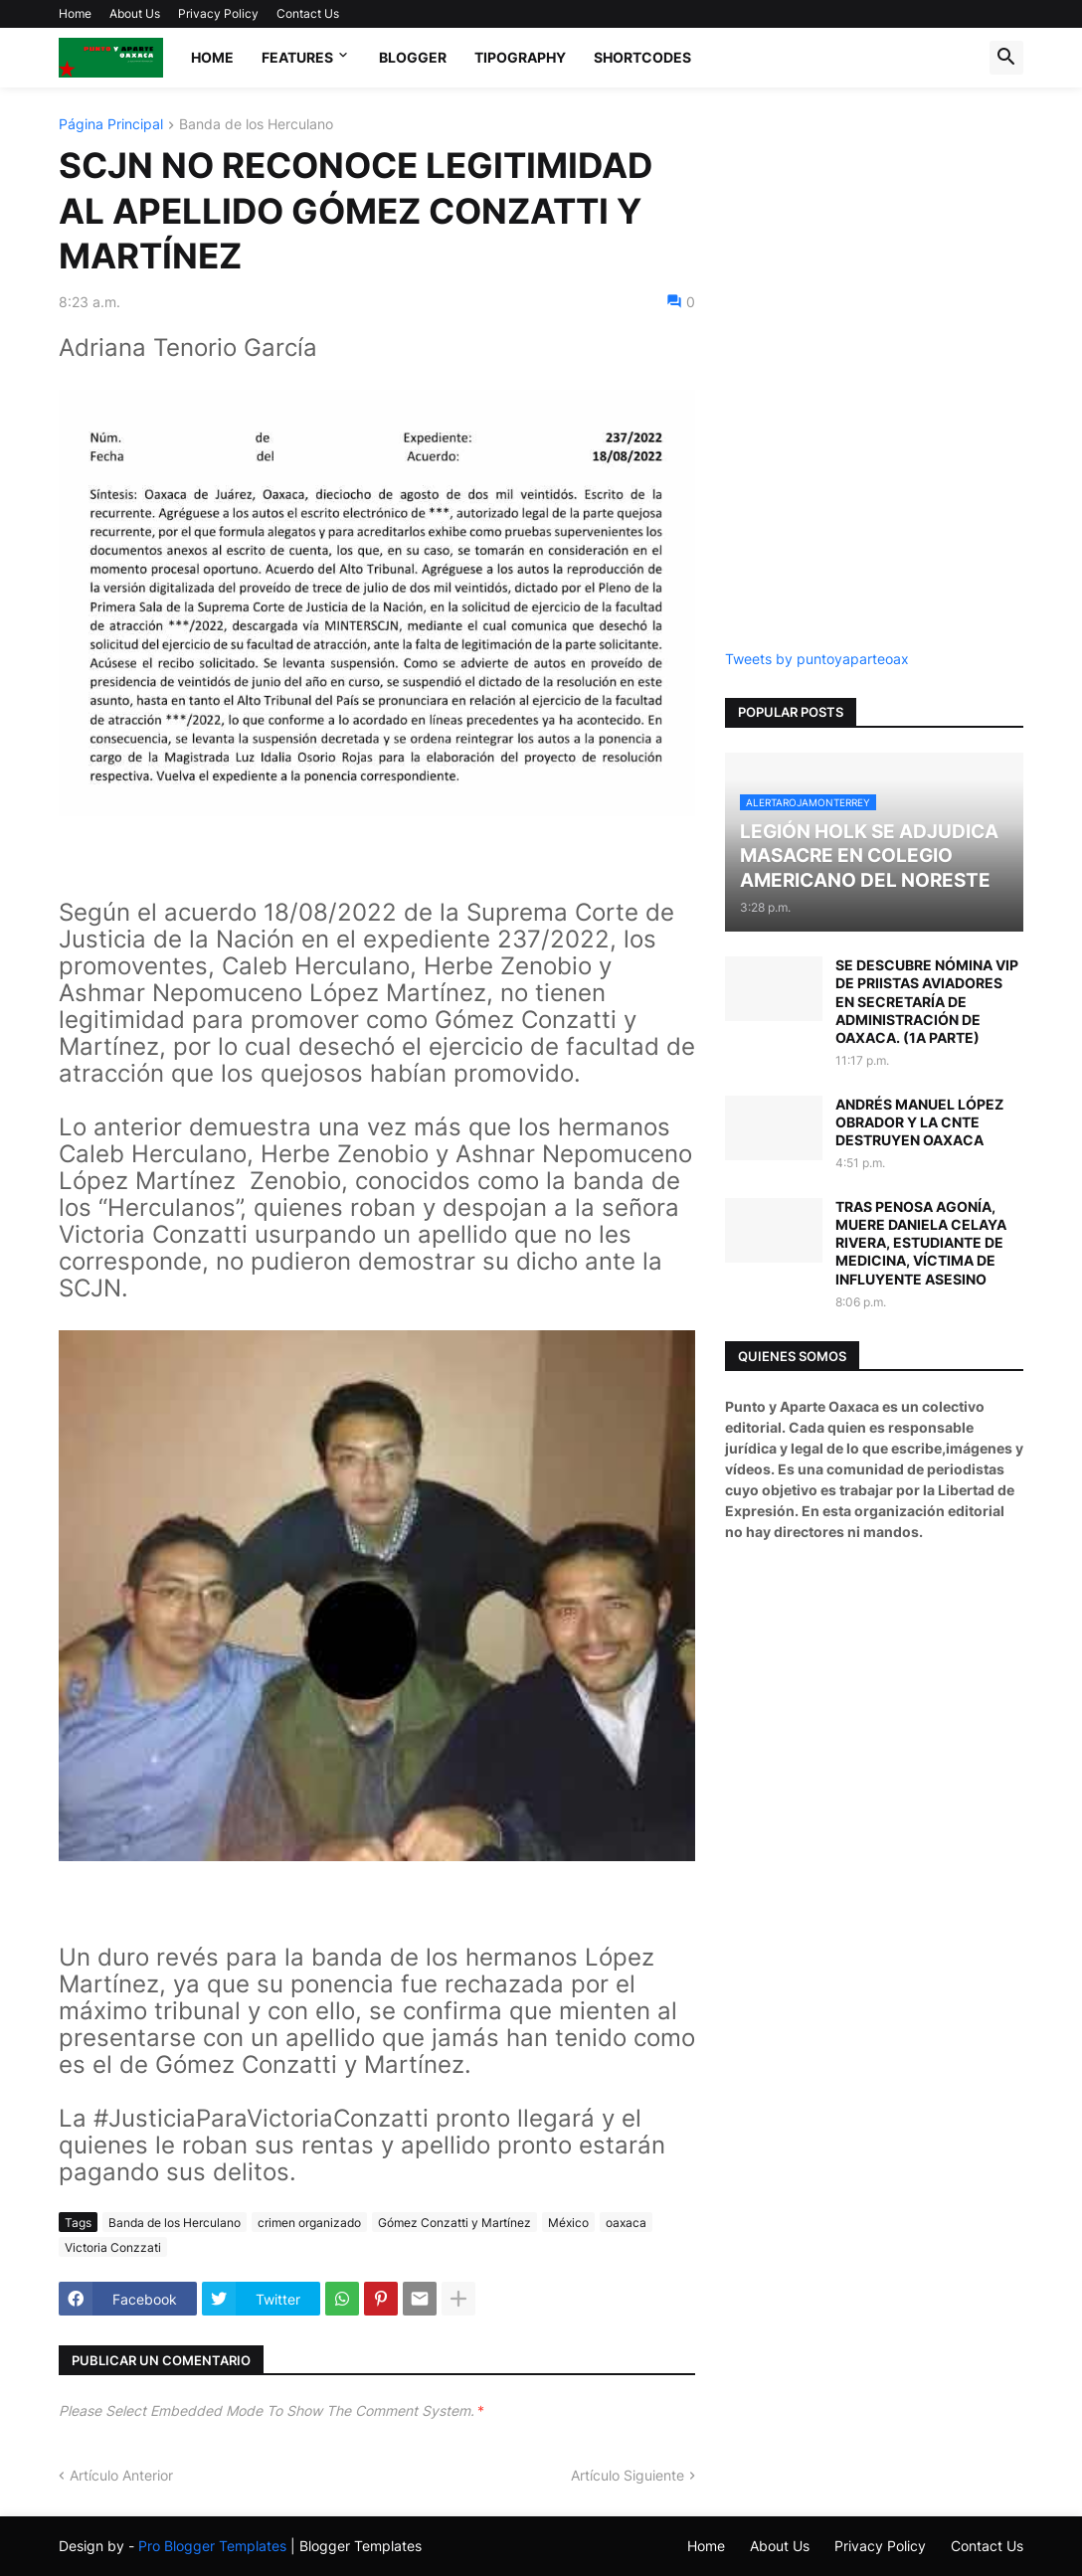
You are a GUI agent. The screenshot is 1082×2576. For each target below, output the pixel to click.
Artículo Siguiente (627, 2475)
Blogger (413, 57)
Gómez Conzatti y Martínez (454, 2222)
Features (297, 57)
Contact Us (307, 13)
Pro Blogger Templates (212, 2545)
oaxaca (626, 2222)
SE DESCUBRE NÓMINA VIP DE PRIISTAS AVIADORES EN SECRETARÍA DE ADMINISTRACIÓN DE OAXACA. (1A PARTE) (926, 1001)
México (568, 2222)
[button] (1006, 58)
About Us (134, 13)
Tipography (520, 57)
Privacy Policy (218, 13)
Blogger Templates (360, 2545)
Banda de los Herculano (256, 124)
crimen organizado (309, 2222)
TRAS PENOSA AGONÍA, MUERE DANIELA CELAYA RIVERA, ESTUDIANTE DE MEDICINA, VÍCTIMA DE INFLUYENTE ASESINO (920, 1243)
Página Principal (111, 124)
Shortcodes (642, 57)
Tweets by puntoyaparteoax (817, 658)
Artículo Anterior (121, 2475)
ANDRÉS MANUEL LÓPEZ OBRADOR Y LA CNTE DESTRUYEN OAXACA (919, 1122)
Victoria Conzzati (113, 2247)
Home (75, 13)
